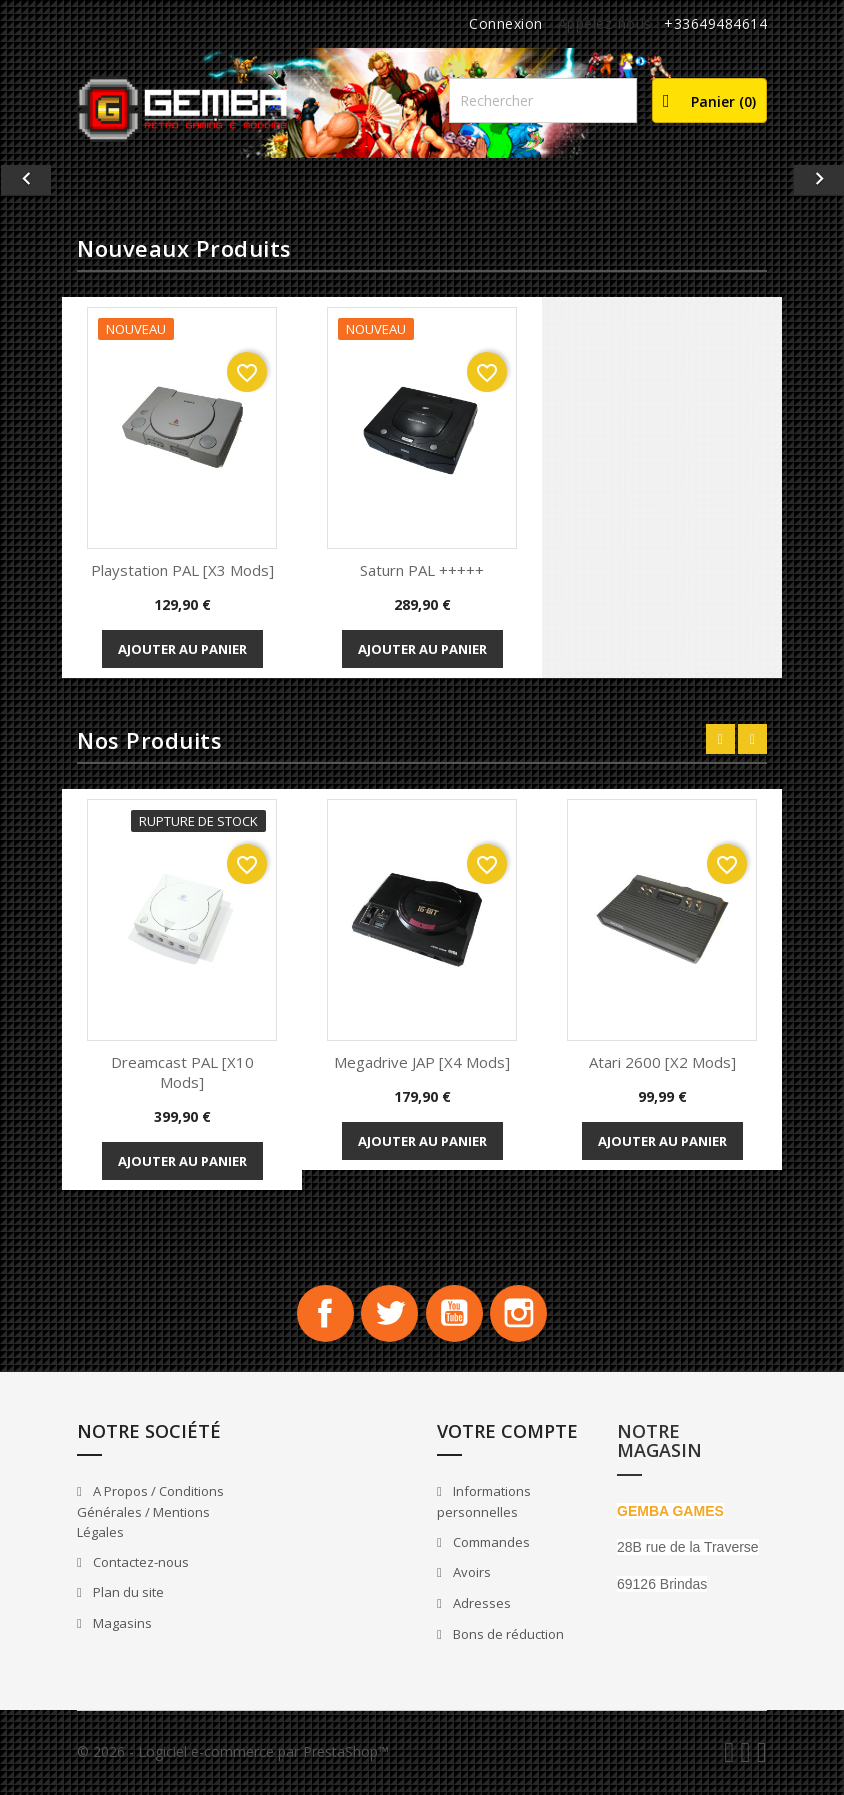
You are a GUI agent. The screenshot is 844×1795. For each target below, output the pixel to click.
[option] (422, 180)
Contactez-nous (139, 1565)
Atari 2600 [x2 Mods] (662, 1062)
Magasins (121, 1626)
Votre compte (507, 1434)
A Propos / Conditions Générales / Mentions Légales (150, 1515)
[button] (63, 180)
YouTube (456, 1315)
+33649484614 (715, 23)
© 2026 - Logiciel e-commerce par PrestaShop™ (233, 1754)
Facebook (320, 1315)
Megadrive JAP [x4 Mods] (422, 1062)
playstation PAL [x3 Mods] (182, 570)
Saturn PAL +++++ (422, 570)
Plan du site (127, 1596)
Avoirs (470, 1576)
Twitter (388, 1315)
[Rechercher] (543, 100)
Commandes (490, 1545)
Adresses (480, 1606)
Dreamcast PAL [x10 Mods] (182, 1072)
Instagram (524, 1315)
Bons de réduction (507, 1637)
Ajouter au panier (182, 649)
